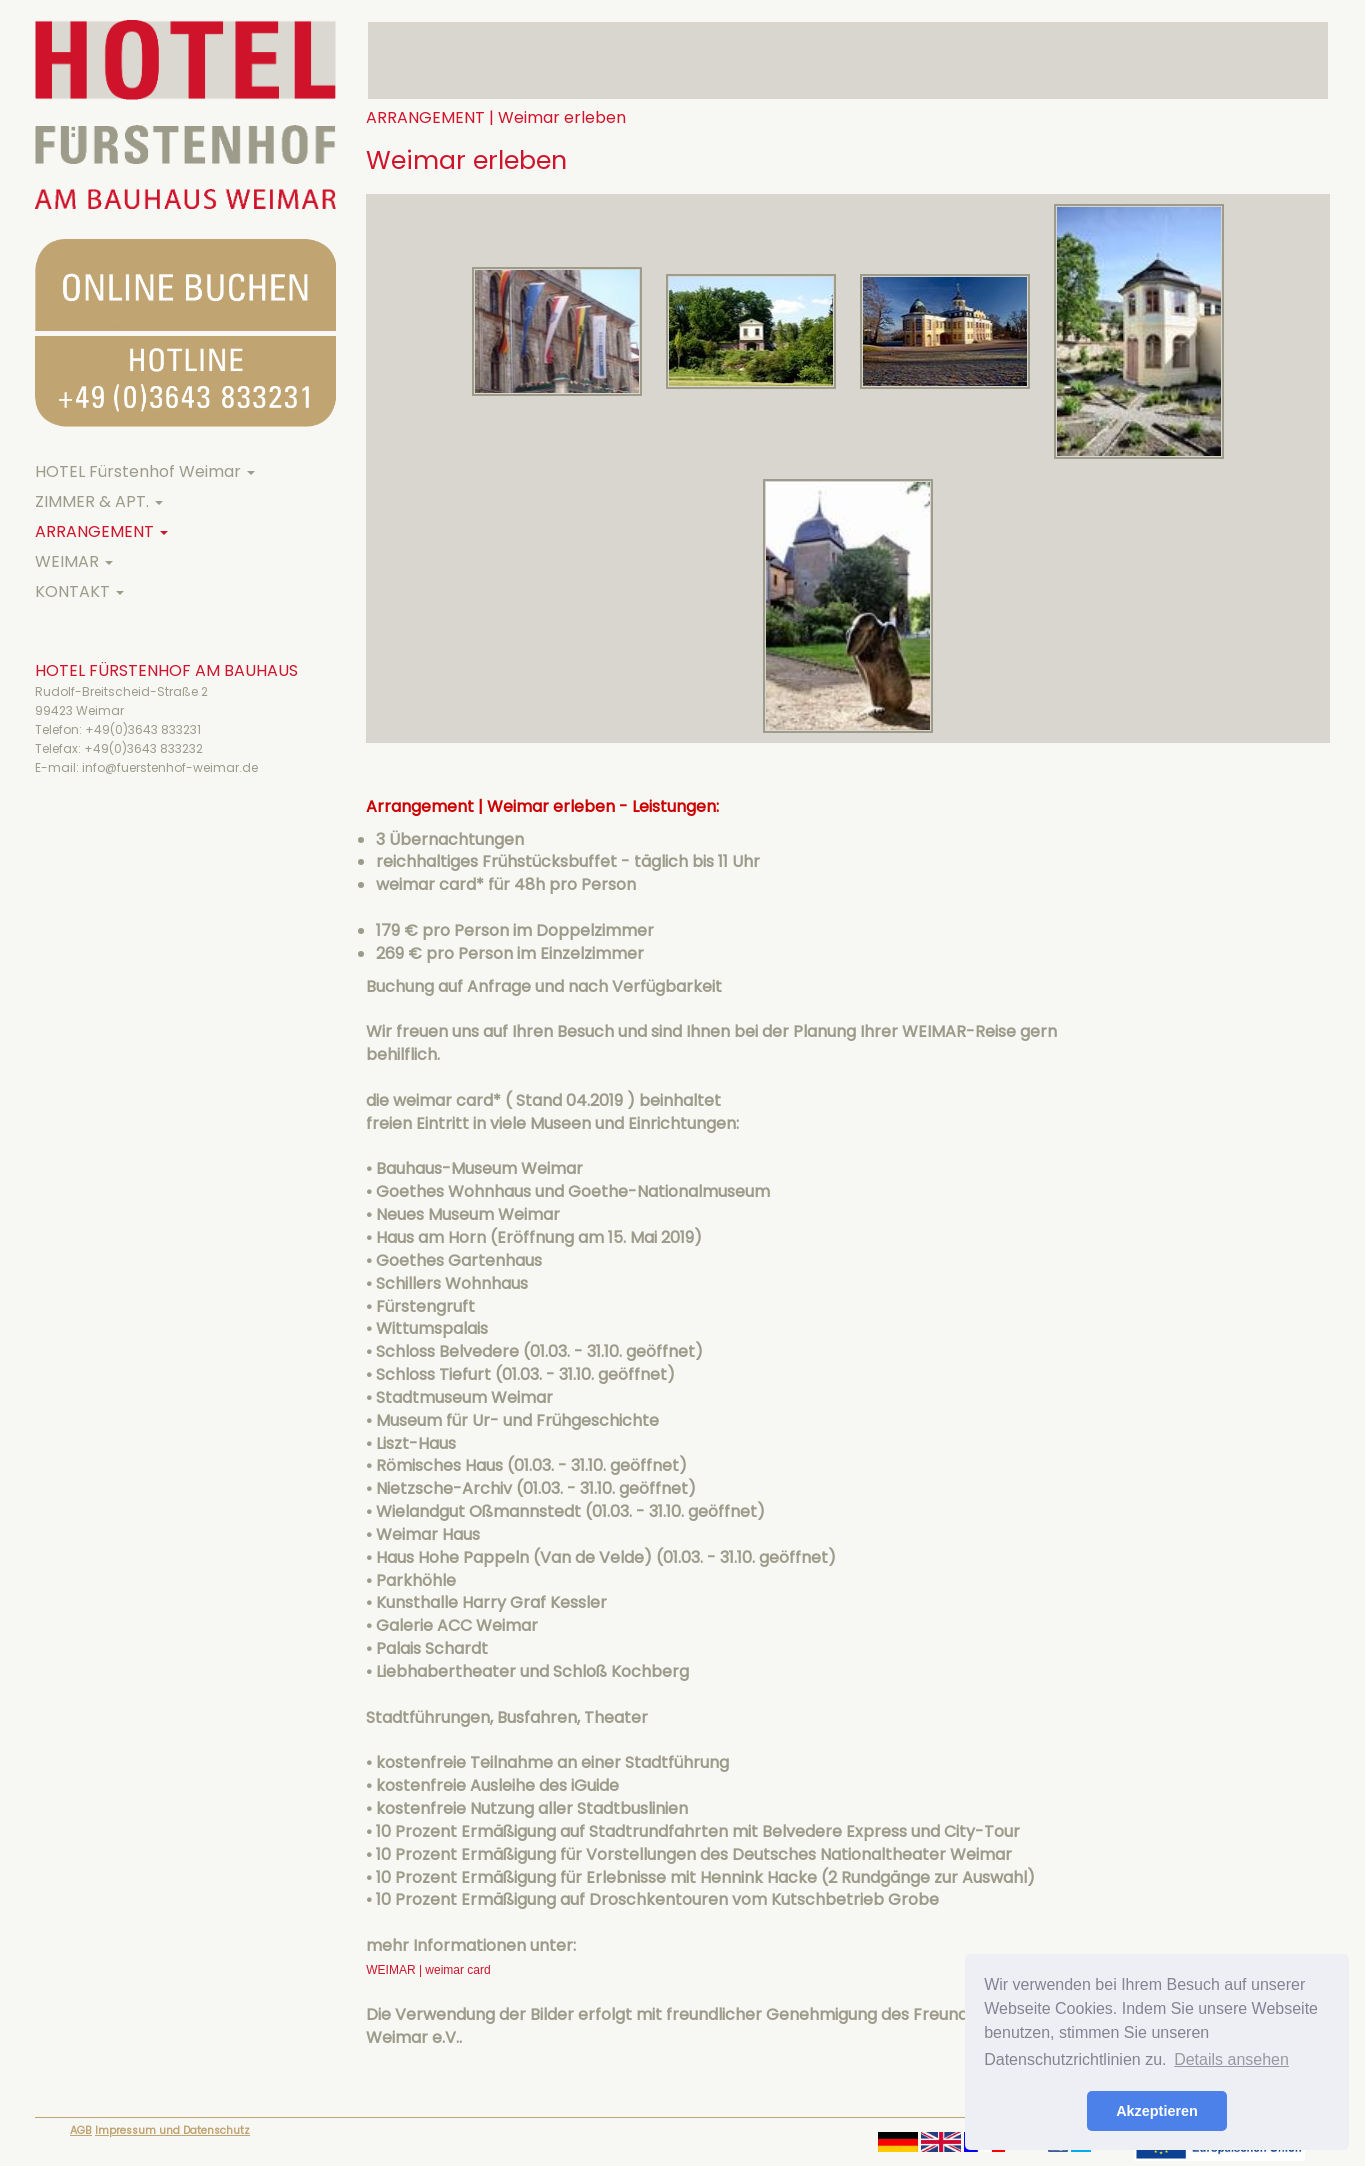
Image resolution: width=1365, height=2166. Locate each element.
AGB (81, 2130)
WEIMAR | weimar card (428, 1970)
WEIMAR (74, 561)
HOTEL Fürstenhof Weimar (145, 471)
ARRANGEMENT (101, 531)
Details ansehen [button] (1231, 2059)
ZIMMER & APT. (99, 501)
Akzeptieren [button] (1157, 2111)
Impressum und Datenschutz (172, 2130)
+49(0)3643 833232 (143, 748)
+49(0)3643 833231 (143, 729)
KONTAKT (79, 591)
